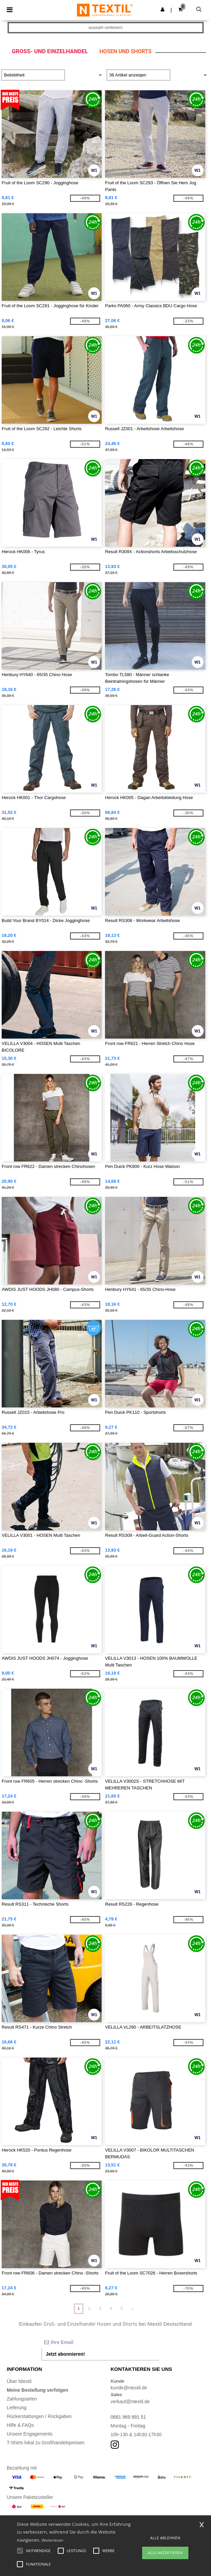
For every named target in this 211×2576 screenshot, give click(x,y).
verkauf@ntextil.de (130, 2401)
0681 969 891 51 (128, 2417)
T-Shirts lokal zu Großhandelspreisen (45, 2442)
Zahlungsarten (22, 2399)
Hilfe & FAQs (20, 2425)
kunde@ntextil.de (129, 2387)
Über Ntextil (19, 2381)
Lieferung (16, 2407)
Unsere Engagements (29, 2434)
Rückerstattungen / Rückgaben (39, 2416)
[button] (162, 9)
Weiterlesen (52, 2540)
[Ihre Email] (101, 2342)
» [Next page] (132, 2308)
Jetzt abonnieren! (65, 2354)
